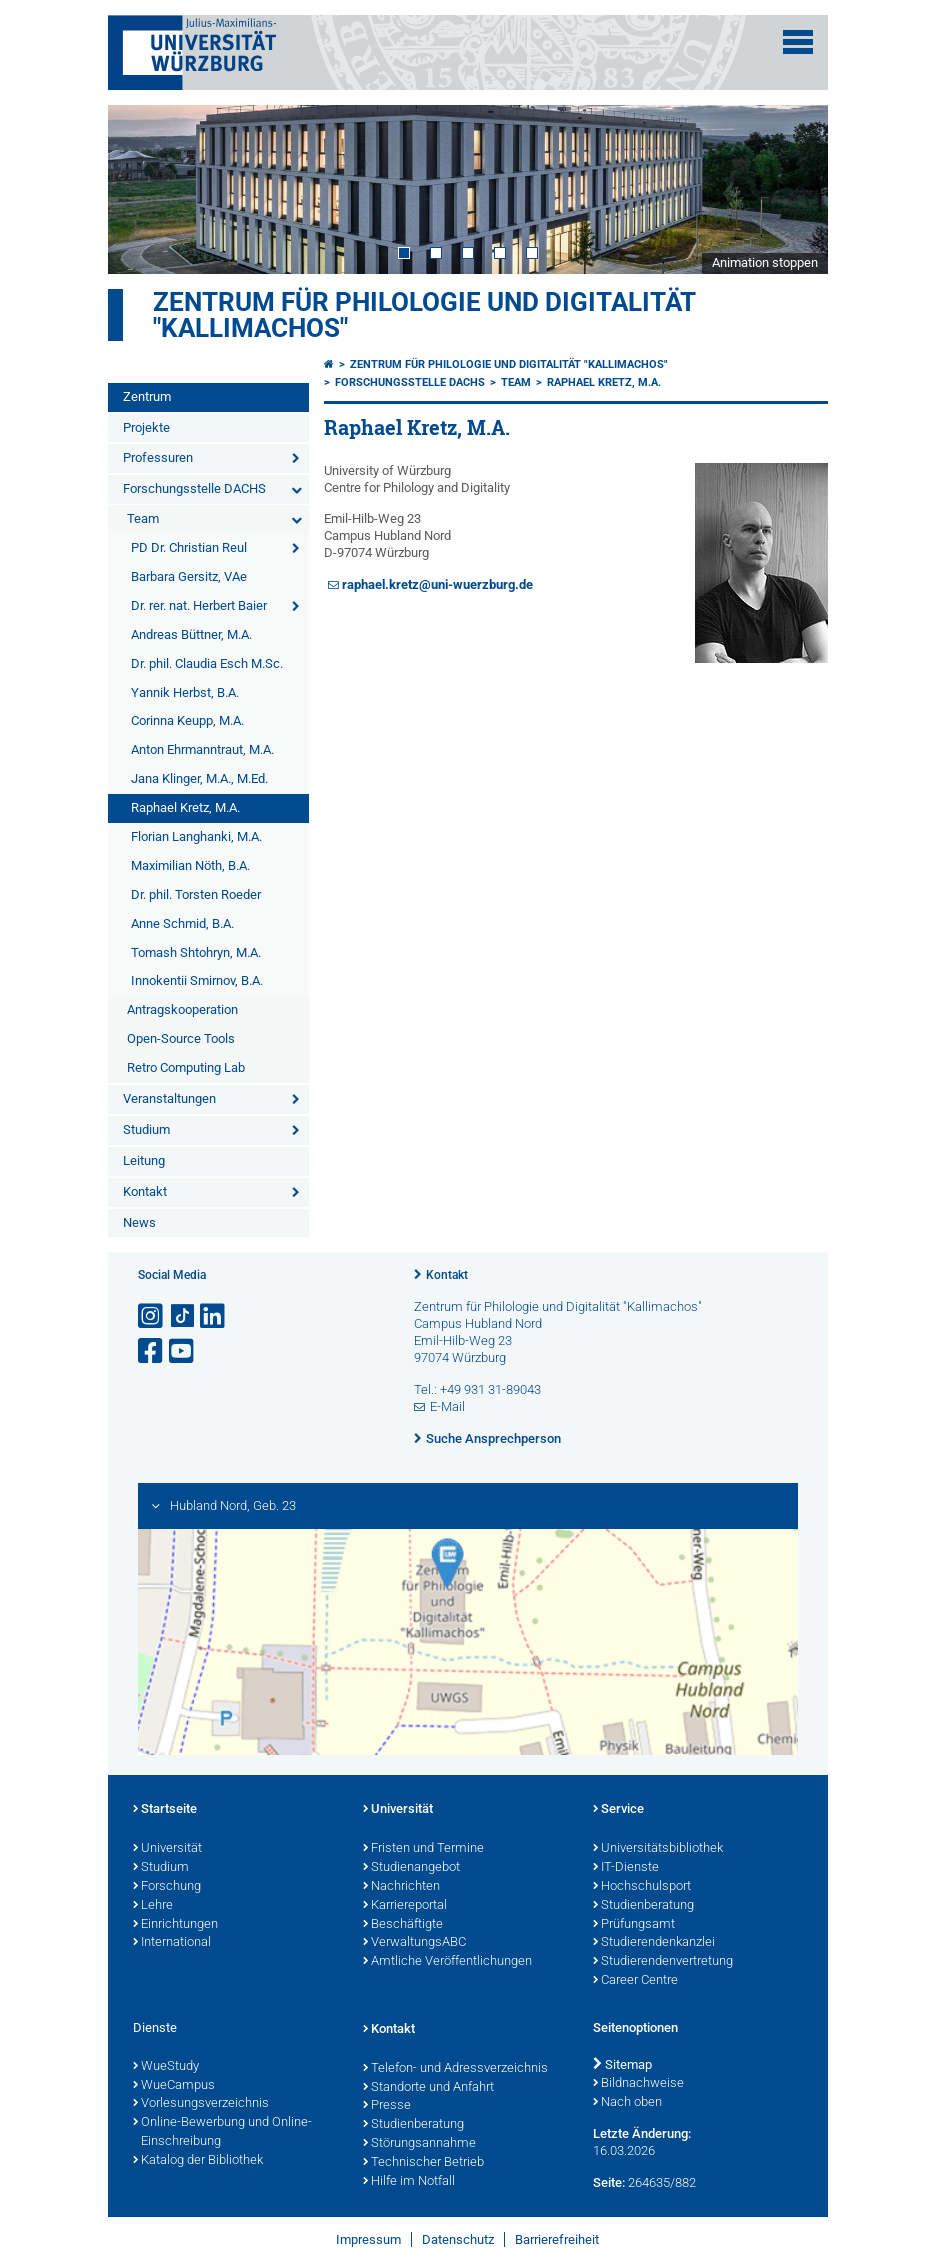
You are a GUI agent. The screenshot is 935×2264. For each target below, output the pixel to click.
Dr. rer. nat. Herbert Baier (199, 605)
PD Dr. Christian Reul (189, 547)
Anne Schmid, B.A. (182, 923)
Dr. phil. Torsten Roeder (196, 894)
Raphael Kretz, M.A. (185, 807)
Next (793, 189)
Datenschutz (458, 2239)
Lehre (153, 1906)
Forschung (167, 1887)
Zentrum (147, 396)
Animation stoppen (765, 262)
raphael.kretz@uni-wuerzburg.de (437, 584)
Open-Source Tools (181, 1038)
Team (143, 518)
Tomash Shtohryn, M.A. (196, 952)
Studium (146, 1129)
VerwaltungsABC (414, 1943)
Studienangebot (411, 1868)
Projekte (146, 427)
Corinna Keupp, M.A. (187, 720)
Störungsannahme (419, 2144)
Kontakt (145, 1191)
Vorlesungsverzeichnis (201, 2104)
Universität (167, 1849)
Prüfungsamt (634, 1925)
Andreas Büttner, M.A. (191, 634)
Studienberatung (643, 1906)
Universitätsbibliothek (658, 1849)
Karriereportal (405, 1906)
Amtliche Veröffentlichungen (447, 1962)
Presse (387, 2106)
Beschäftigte (403, 1925)
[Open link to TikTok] (183, 1316)
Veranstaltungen (169, 1098)
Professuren (158, 457)
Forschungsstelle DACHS (194, 488)
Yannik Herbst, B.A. (185, 692)
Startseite (165, 1810)
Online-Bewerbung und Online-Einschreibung (222, 2132)
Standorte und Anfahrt (428, 2088)
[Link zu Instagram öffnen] (152, 1316)
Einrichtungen (175, 1925)
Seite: (609, 2182)
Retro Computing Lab (186, 1067)
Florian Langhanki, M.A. (196, 836)
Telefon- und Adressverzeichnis (455, 2069)
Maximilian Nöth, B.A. (190, 865)
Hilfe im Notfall (409, 2182)
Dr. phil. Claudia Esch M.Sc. (207, 663)
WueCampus (174, 2086)
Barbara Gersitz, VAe (189, 576)
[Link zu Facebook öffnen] (152, 1351)
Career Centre (635, 1981)
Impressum (368, 2239)
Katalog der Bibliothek (198, 2161)
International (172, 1943)
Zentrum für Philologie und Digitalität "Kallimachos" (424, 315)
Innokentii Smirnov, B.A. (197, 980)
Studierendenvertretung (663, 1962)
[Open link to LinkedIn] (214, 1316)
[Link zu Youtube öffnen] (183, 1351)
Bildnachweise (638, 2084)
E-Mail (447, 1406)
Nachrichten (401, 1887)
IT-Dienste (626, 1868)
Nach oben (627, 2103)
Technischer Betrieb (423, 2163)
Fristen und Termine (423, 1849)
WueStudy (166, 2067)
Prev (143, 189)
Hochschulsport (642, 1887)
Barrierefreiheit (557, 2239)
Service (618, 1810)
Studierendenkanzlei (654, 1943)
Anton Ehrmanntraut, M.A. (202, 749)
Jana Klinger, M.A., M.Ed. (199, 778)
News (139, 1222)
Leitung (144, 1160)
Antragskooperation (182, 1009)
